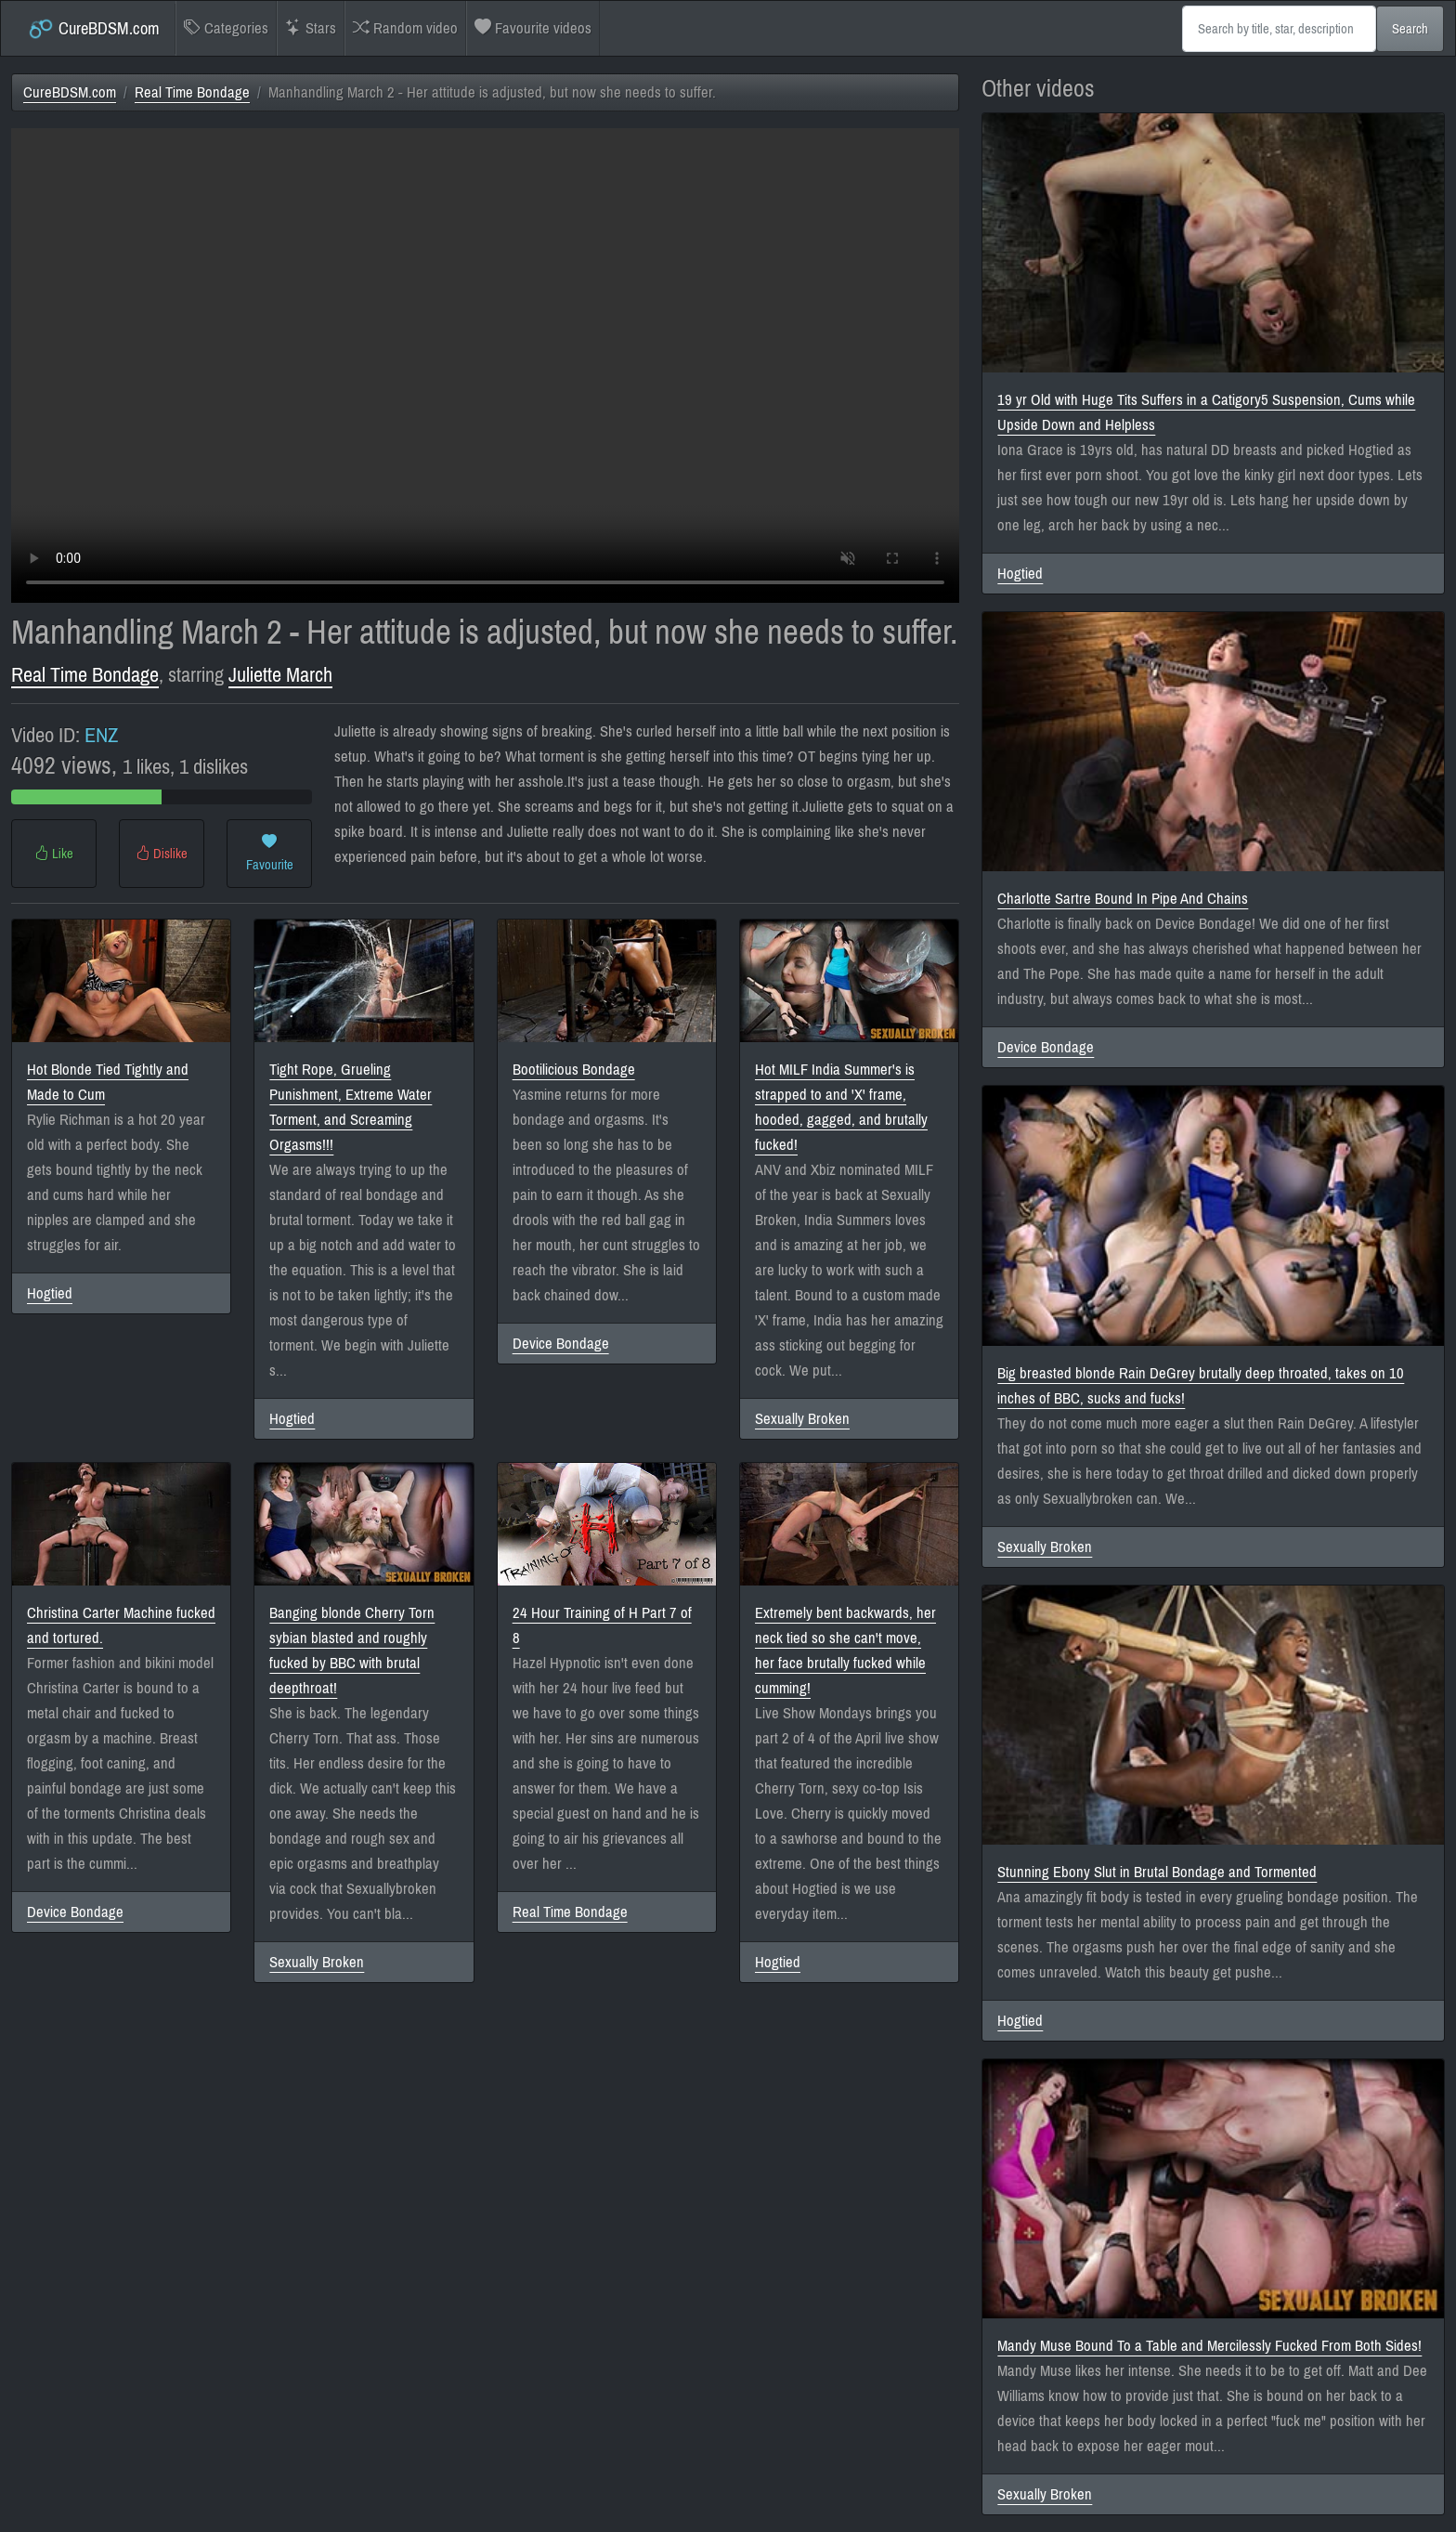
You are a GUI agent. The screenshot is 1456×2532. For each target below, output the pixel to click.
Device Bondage (561, 1343)
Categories (226, 28)
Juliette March (280, 675)
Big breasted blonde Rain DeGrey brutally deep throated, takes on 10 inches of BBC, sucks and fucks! (1200, 1386)
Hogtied (49, 1293)
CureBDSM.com (93, 29)
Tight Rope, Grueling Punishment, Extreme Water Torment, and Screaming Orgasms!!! (350, 1107)
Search (1410, 29)
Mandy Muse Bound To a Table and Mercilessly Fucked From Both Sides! (1209, 2345)
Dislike (162, 854)
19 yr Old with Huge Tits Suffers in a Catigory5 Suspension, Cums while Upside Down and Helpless (1206, 412)
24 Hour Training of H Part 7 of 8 (602, 1625)
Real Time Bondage (192, 92)
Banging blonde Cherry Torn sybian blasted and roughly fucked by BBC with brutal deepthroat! (352, 1651)
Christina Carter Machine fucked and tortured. (121, 1625)
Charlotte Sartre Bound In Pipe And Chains (1122, 898)
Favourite (269, 853)
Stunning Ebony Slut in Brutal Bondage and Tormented (1157, 1872)
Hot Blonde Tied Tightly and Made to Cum (107, 1082)
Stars (310, 28)
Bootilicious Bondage (574, 1069)
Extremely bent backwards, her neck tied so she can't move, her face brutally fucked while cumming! (845, 1651)
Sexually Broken (802, 1418)
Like (53, 854)
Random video (405, 28)
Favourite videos (533, 28)
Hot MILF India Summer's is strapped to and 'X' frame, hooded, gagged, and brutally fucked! (841, 1107)
